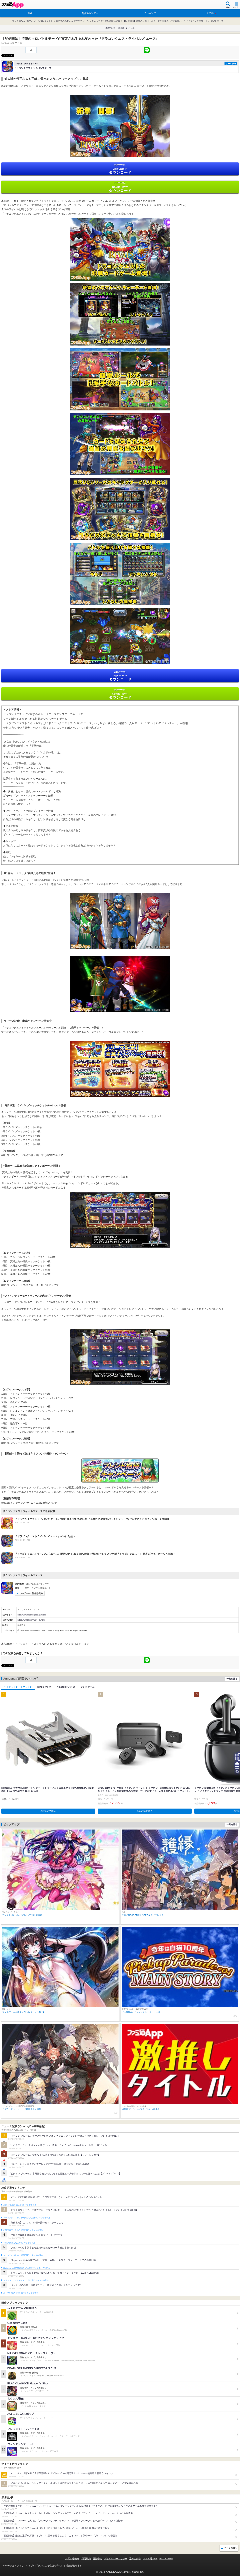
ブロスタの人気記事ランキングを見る (19, 2243)
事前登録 (110, 28)
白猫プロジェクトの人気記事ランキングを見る (23, 2230)
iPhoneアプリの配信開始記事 (106, 21)
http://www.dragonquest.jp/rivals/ (32, 1615)
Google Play (120, 187)
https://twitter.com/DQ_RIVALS (31, 1620)
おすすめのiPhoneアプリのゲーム (72, 21)
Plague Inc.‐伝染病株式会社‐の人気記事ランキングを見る (26, 2268)
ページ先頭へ (230, 2548)
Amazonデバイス (66, 1687)
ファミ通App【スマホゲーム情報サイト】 (32, 21)
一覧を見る (231, 1678)
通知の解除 (135, 2558)
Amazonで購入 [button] (48, 1811)
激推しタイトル (126, 28)
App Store (120, 169)
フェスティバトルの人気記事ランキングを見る (23, 2255)
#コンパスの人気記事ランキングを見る (19, 2205)
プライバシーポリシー (115, 2558)
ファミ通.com (150, 2558)
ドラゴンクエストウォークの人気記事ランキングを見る (26, 2218)
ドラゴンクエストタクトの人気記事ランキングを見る (25, 2280)
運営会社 (97, 2558)
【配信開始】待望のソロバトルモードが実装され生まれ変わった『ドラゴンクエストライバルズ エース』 (174, 21)
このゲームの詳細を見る (31, 1593)
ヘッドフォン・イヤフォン (18, 1687)
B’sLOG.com (166, 2558)
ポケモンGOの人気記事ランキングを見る (20, 2293)
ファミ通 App (12, 5)
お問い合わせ (72, 2558)
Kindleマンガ (44, 1687)
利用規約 (86, 2558)
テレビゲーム (87, 1687)
